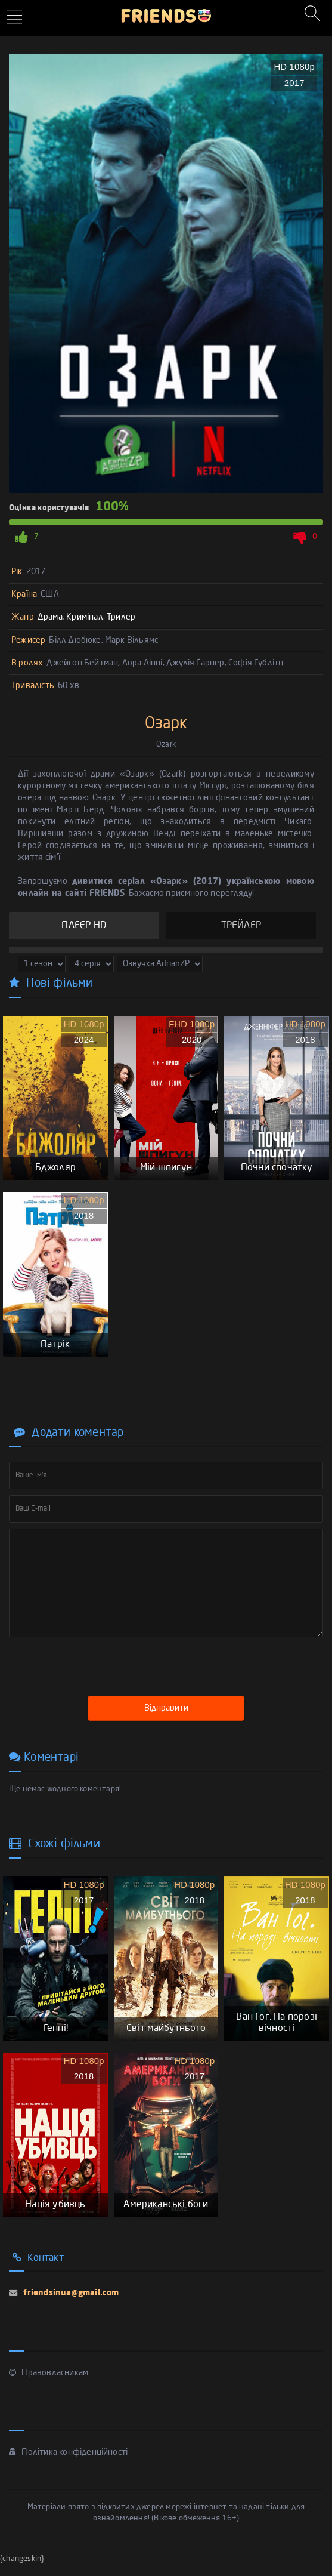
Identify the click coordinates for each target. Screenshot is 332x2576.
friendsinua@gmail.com (70, 2304)
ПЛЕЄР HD (83, 925)
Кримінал (84, 617)
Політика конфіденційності (68, 2463)
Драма (50, 617)
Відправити (166, 1713)
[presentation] (99, 1669)
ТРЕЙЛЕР (241, 925)
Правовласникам (48, 2384)
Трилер (121, 617)
